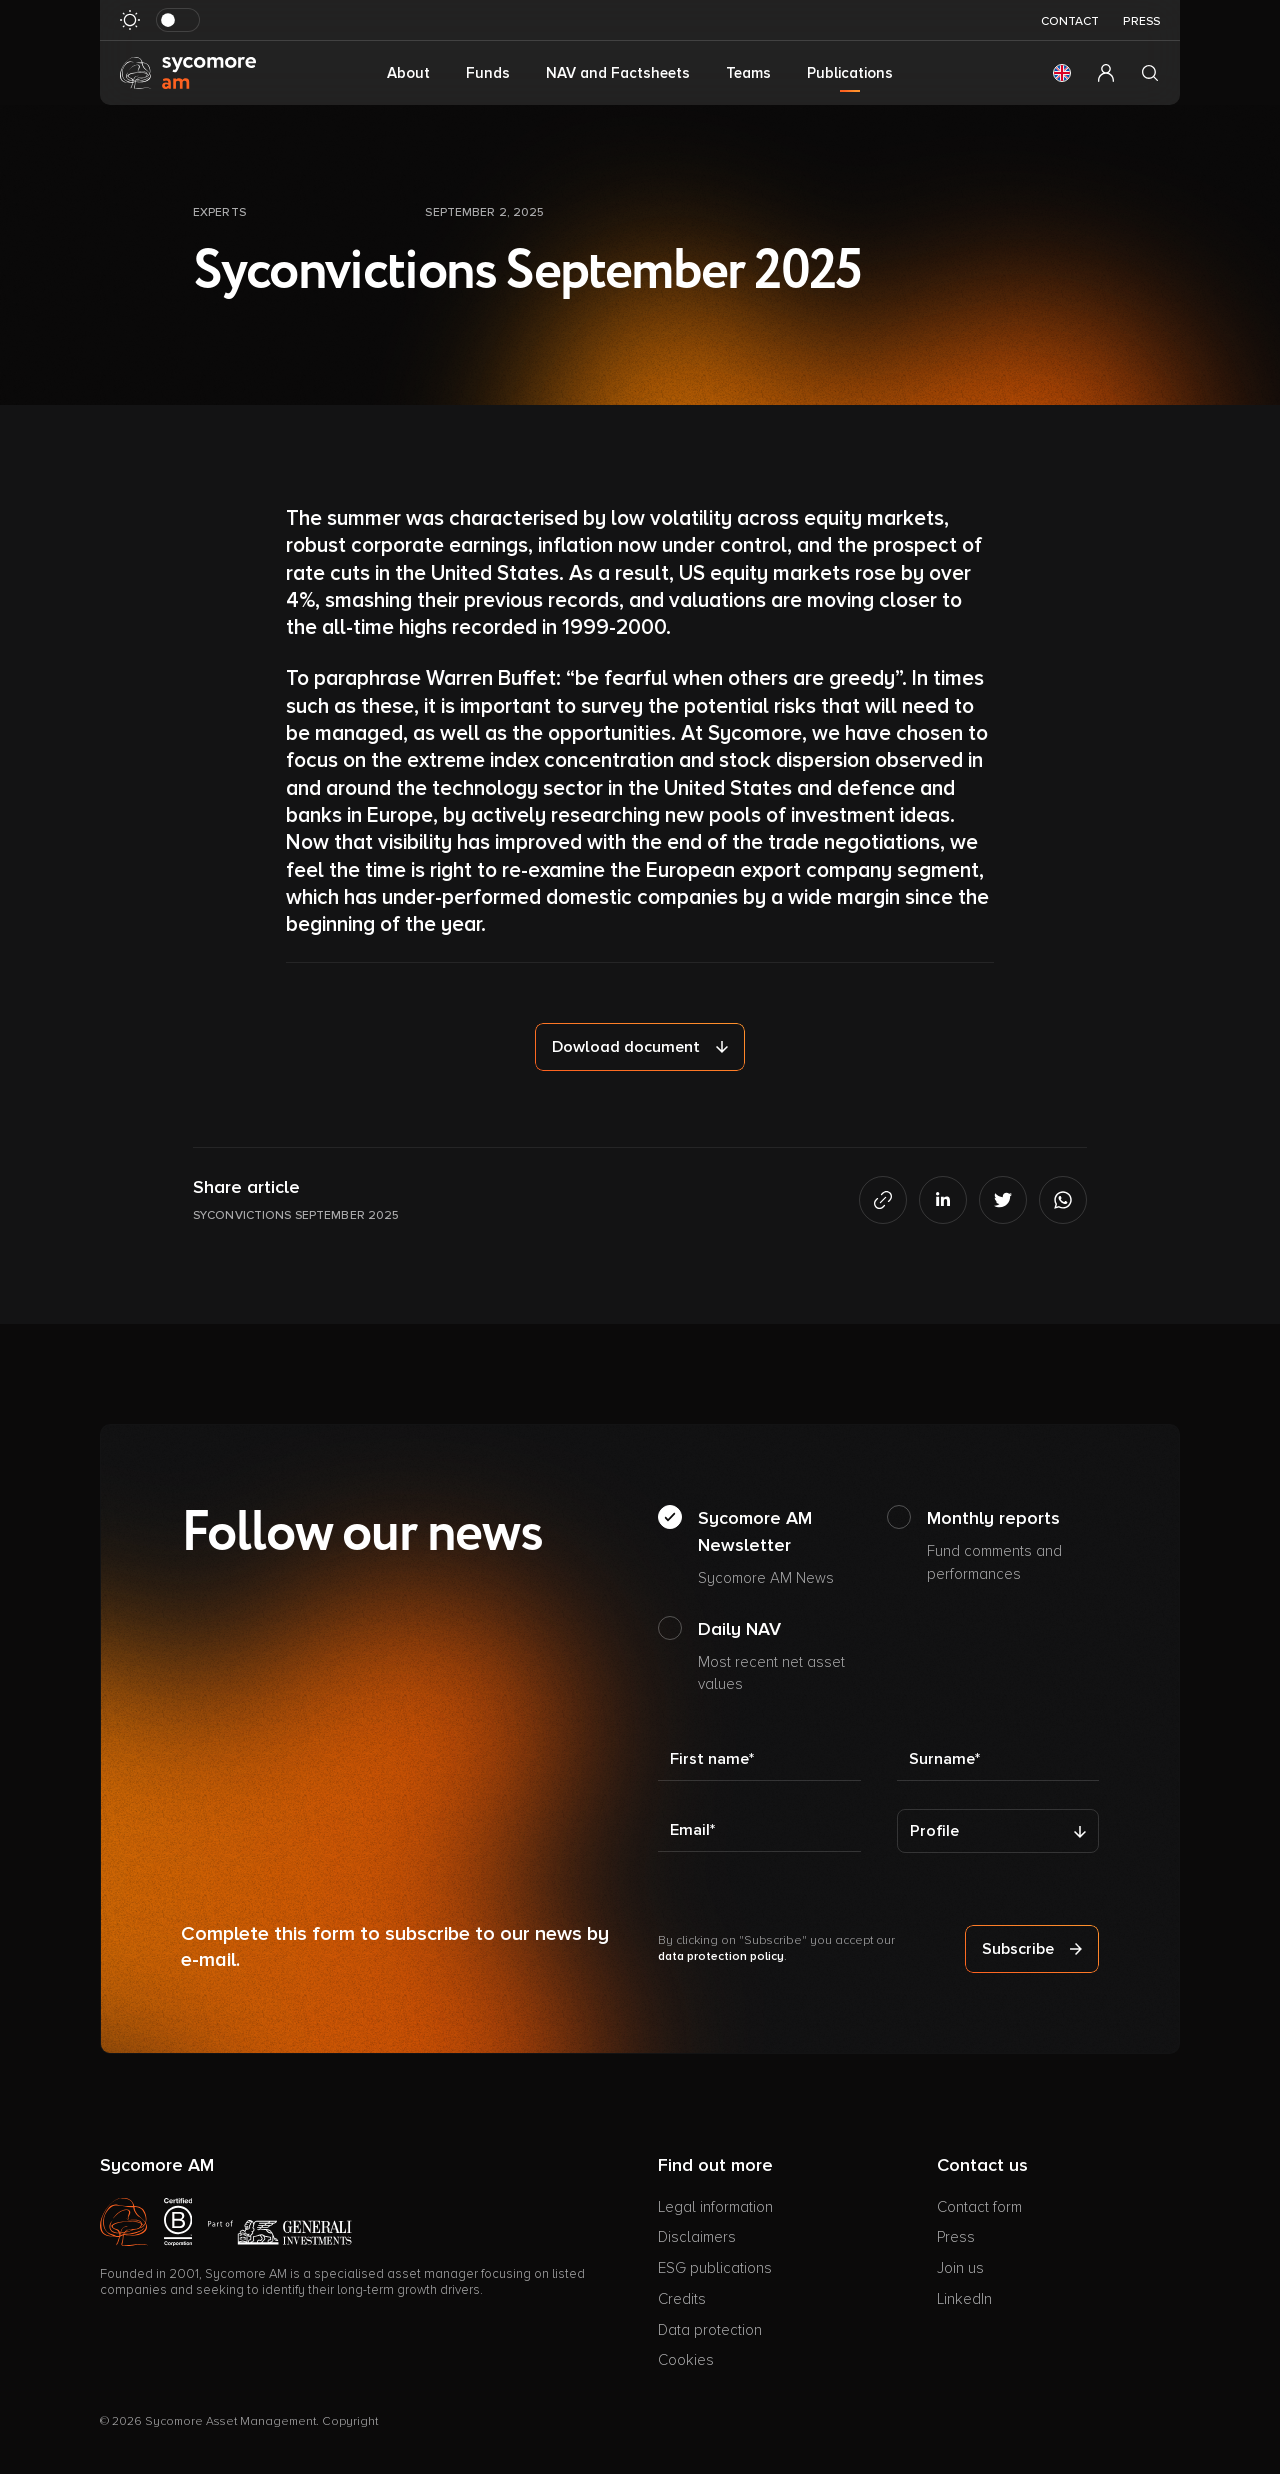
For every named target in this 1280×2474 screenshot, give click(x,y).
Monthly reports (1013, 1546)
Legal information (715, 2207)
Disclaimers (697, 2237)
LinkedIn (964, 2299)
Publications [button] (850, 73)
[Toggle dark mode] (178, 20)
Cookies (686, 2360)
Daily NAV (784, 1657)
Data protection (710, 2330)
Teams (748, 73)
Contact (1070, 21)
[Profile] (998, 1831)
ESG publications (715, 2268)
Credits (682, 2299)
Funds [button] (488, 73)
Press (1141, 21)
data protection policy (721, 1956)
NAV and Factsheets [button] (618, 73)
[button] (1062, 73)
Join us (960, 2268)
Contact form (979, 2207)
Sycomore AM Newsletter (784, 1548)
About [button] (408, 73)
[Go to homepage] (188, 72)
